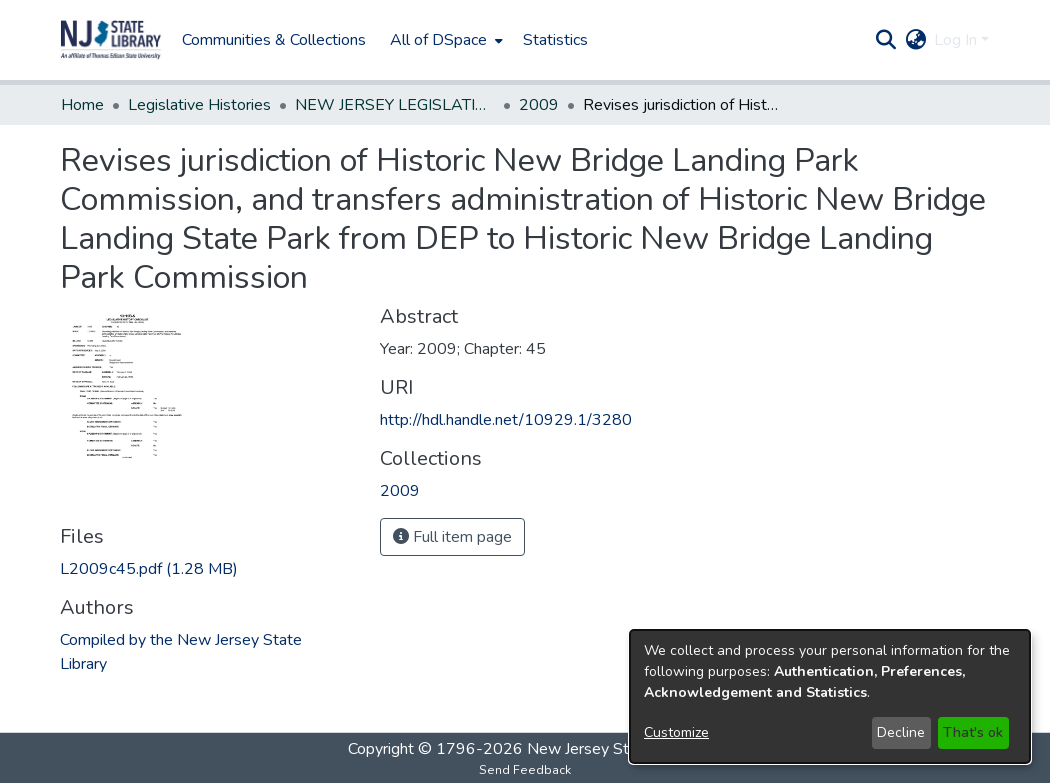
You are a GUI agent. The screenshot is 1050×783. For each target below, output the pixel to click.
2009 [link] (539, 105)
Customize (676, 732)
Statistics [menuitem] (555, 40)
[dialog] (830, 696)
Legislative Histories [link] (199, 105)
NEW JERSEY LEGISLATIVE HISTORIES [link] (395, 105)
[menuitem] (444, 40)
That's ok (973, 732)
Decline (901, 732)
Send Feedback (525, 770)
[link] (149, 569)
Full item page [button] (452, 537)
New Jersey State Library (615, 749)
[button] (111, 40)
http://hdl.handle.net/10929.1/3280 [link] (506, 420)
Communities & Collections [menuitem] (274, 40)
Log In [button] (957, 40)
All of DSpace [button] (438, 40)
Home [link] (82, 105)
